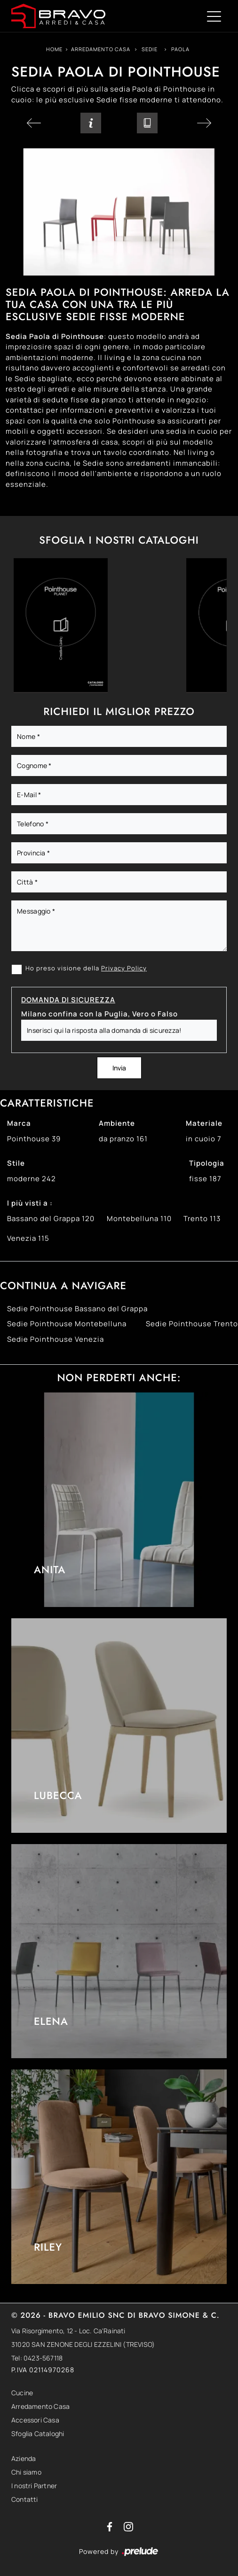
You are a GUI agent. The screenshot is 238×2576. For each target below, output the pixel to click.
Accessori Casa (35, 2419)
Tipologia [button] (206, 1163)
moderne (31, 1179)
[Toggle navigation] (214, 16)
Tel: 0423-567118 (37, 2357)
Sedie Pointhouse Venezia (55, 1339)
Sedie (150, 49)
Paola (180, 49)
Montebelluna (139, 1218)
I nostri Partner (34, 2485)
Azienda (23, 2458)
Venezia (28, 1238)
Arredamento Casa (100, 49)
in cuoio (204, 1139)
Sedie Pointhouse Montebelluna (67, 1324)
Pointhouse (34, 1139)
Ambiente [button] (117, 1123)
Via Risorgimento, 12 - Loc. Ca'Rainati (68, 2330)
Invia (119, 1067)
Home (54, 49)
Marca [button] (19, 1123)
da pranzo (123, 1139)
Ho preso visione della (86, 968)
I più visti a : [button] (30, 1203)
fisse (205, 1179)
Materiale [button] (204, 1123)
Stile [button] (16, 1163)
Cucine (22, 2392)
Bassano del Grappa (51, 1218)
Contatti (24, 2499)
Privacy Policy (124, 968)
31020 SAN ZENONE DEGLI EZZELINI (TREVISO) (83, 2344)
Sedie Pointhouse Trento (192, 1324)
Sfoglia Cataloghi (37, 2433)
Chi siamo (26, 2472)
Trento (202, 1218)
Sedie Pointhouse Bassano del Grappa (77, 1309)
